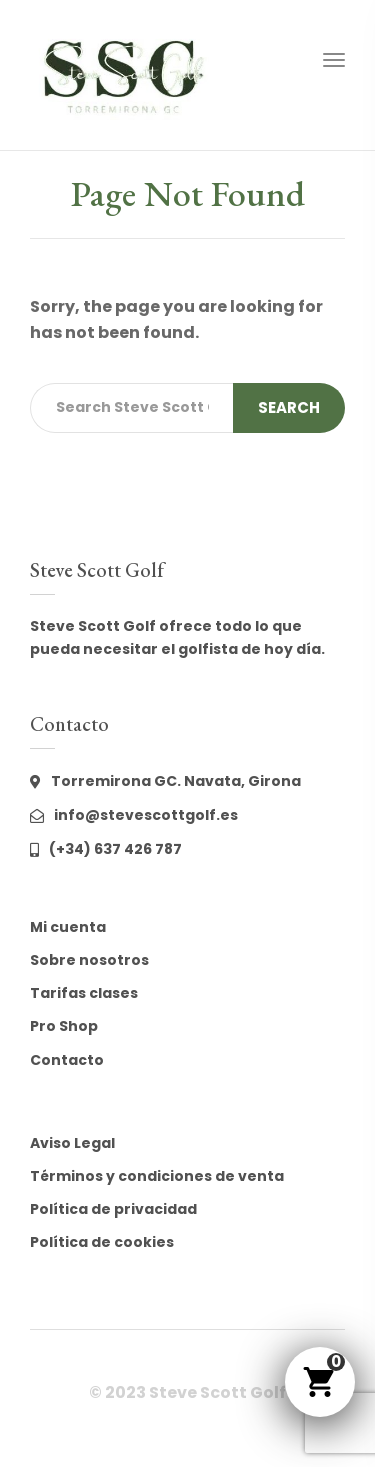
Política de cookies (102, 1242)
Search (289, 407)
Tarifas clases (84, 993)
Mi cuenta (68, 927)
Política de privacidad (113, 1209)
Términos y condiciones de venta (157, 1176)
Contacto (67, 1060)
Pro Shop (64, 1026)
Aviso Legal (72, 1143)
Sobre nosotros (89, 960)
